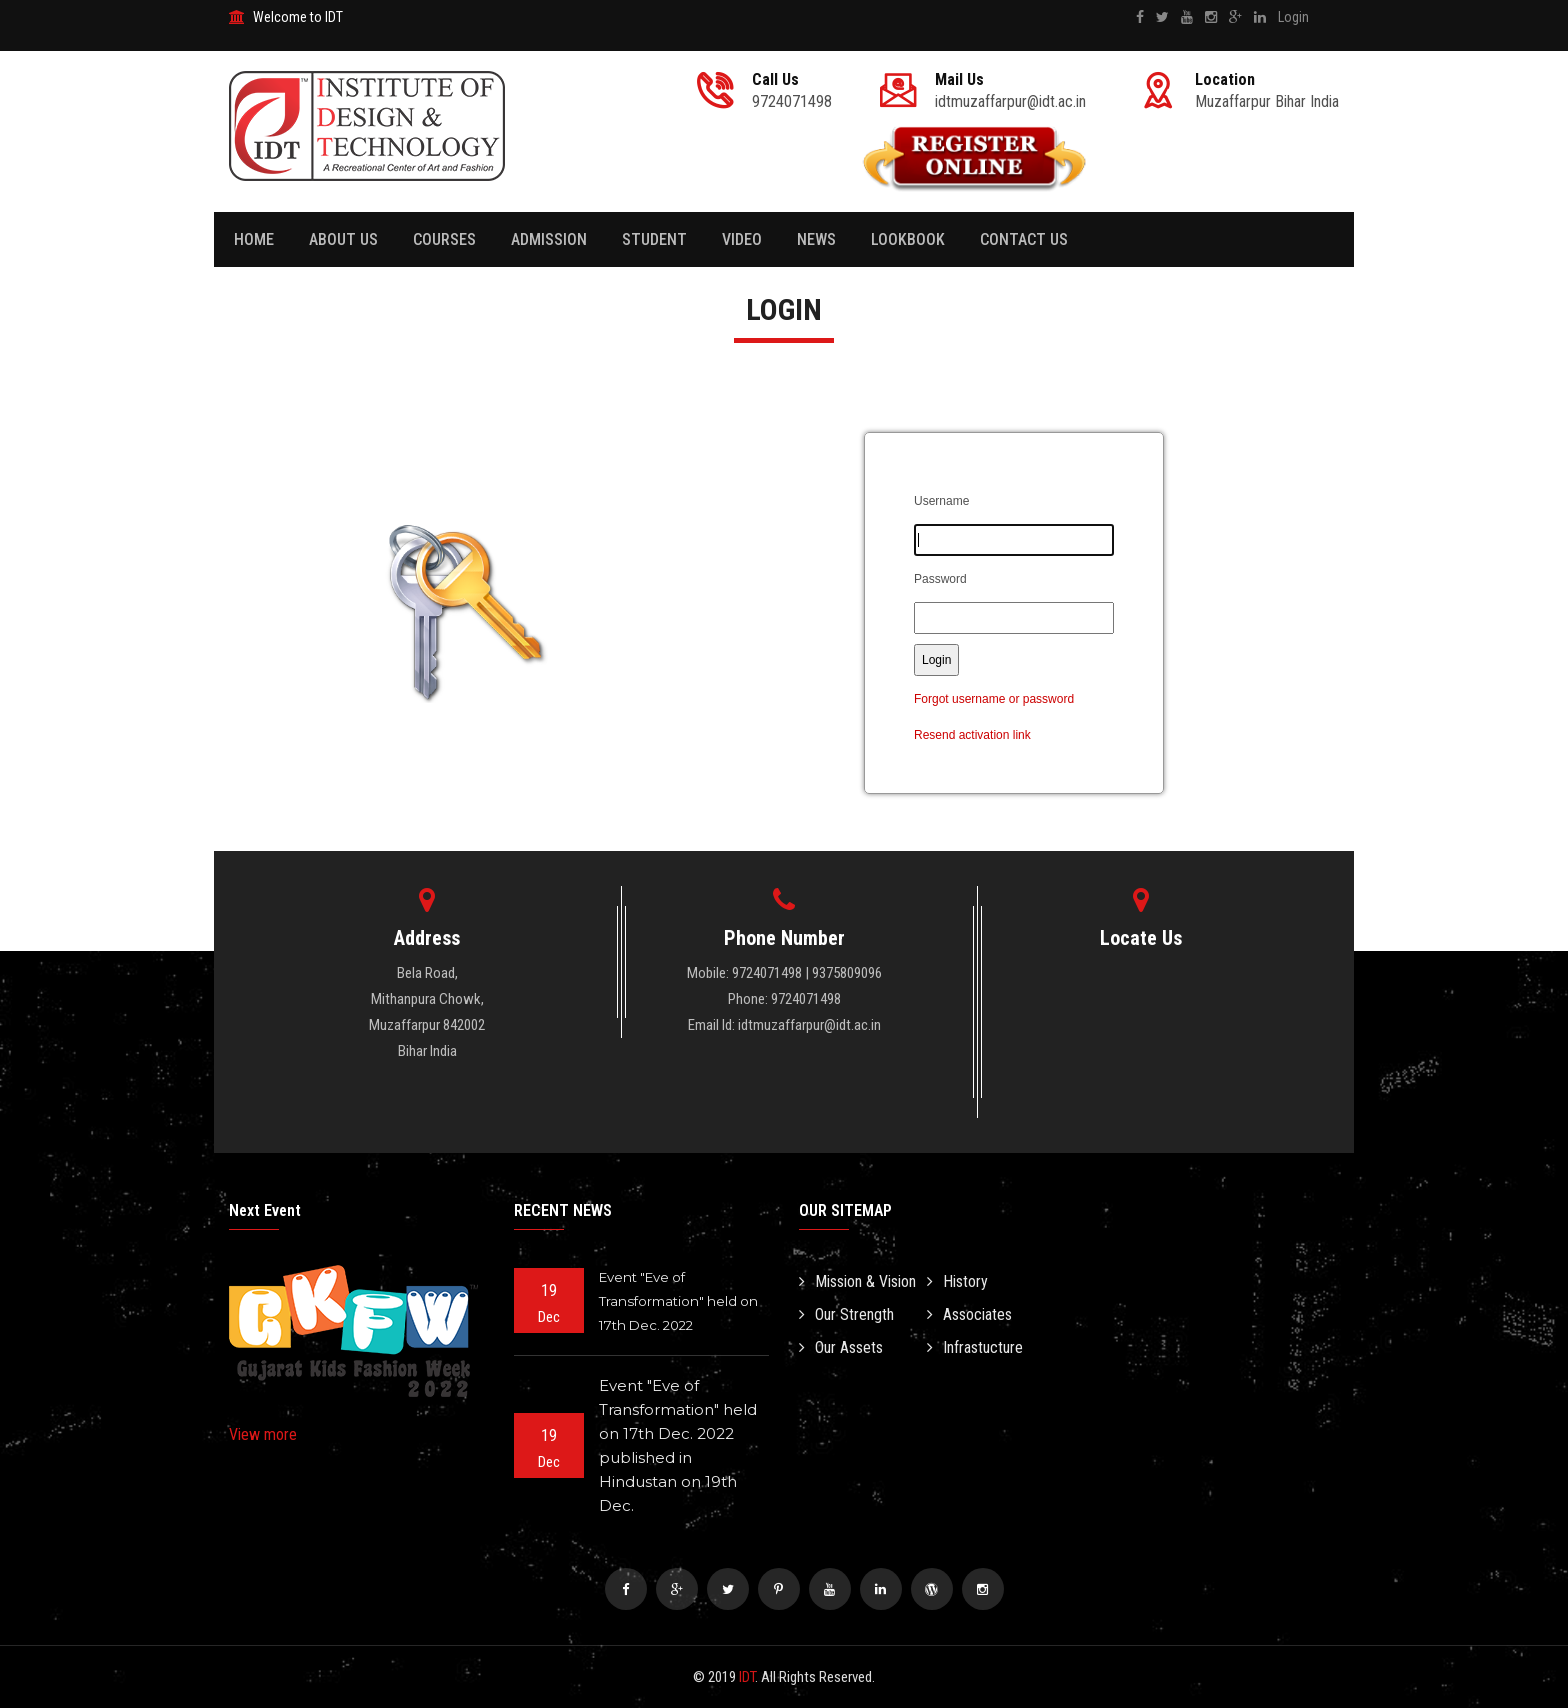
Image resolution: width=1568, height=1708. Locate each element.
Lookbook (908, 239)
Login (1293, 17)
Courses (444, 239)
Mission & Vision (857, 1281)
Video (742, 239)
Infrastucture (975, 1347)
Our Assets (841, 1347)
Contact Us (1024, 239)
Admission (549, 239)
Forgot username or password (994, 699)
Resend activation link (972, 735)
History (957, 1281)
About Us (343, 239)
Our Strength (846, 1314)
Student (654, 239)
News (816, 239)
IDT (747, 1677)
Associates (969, 1314)
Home (254, 239)
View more (263, 1434)
